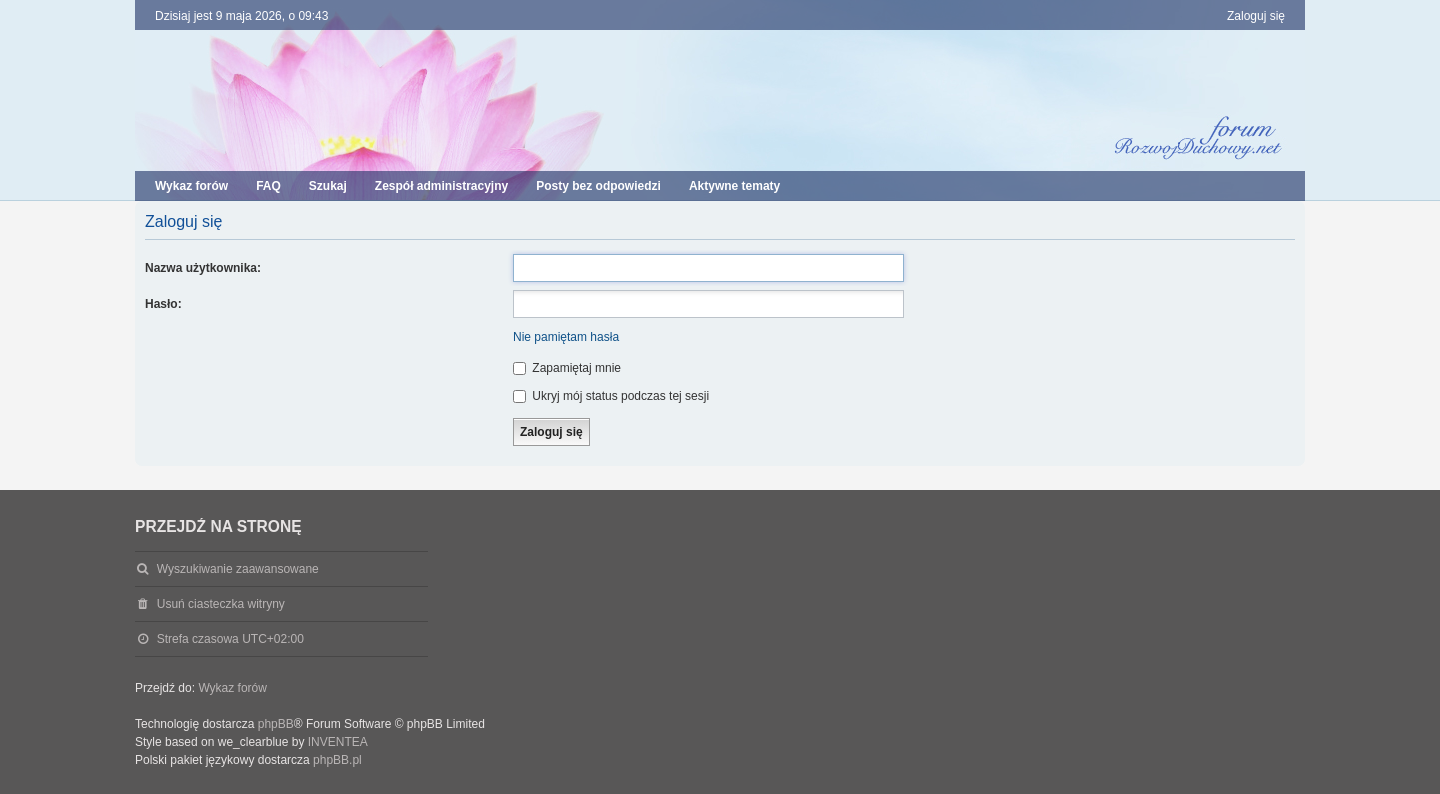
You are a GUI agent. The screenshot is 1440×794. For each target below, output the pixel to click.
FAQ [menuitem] (268, 186)
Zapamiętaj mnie (567, 368)
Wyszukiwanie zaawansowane (238, 569)
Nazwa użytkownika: (203, 268)
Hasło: (163, 304)
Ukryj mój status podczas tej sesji (611, 396)
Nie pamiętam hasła (566, 337)
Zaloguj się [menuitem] (1256, 16)
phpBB (276, 724)
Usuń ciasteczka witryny (221, 604)
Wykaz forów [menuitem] (191, 186)
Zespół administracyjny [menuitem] (441, 186)
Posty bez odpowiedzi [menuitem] (598, 186)
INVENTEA (338, 742)
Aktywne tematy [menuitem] (734, 186)
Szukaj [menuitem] (328, 186)
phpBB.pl (337, 760)
